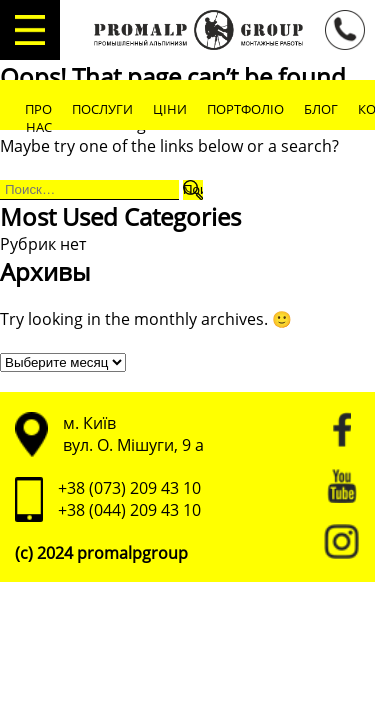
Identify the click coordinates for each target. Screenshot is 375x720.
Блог (321, 109)
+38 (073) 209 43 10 (129, 488)
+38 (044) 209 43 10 (129, 510)
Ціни (170, 109)
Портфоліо (245, 109)
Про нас (38, 118)
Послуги (102, 109)
